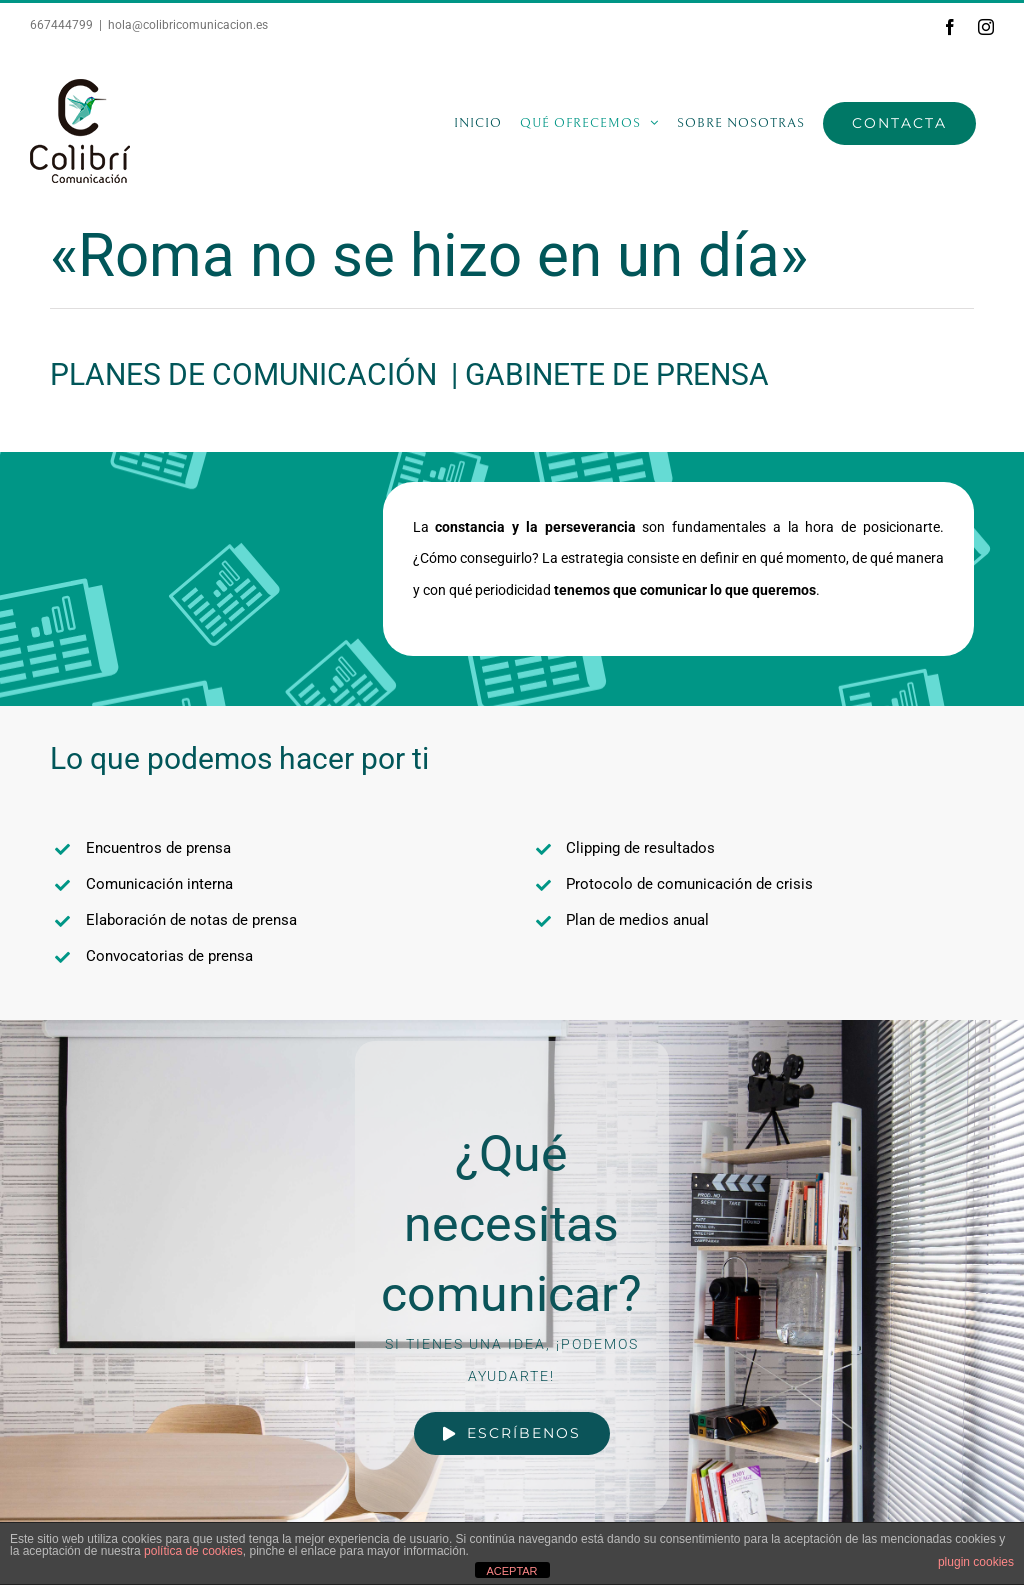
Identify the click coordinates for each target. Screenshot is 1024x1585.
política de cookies (193, 1551)
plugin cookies (976, 1562)
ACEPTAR (511, 1571)
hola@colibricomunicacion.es (188, 25)
